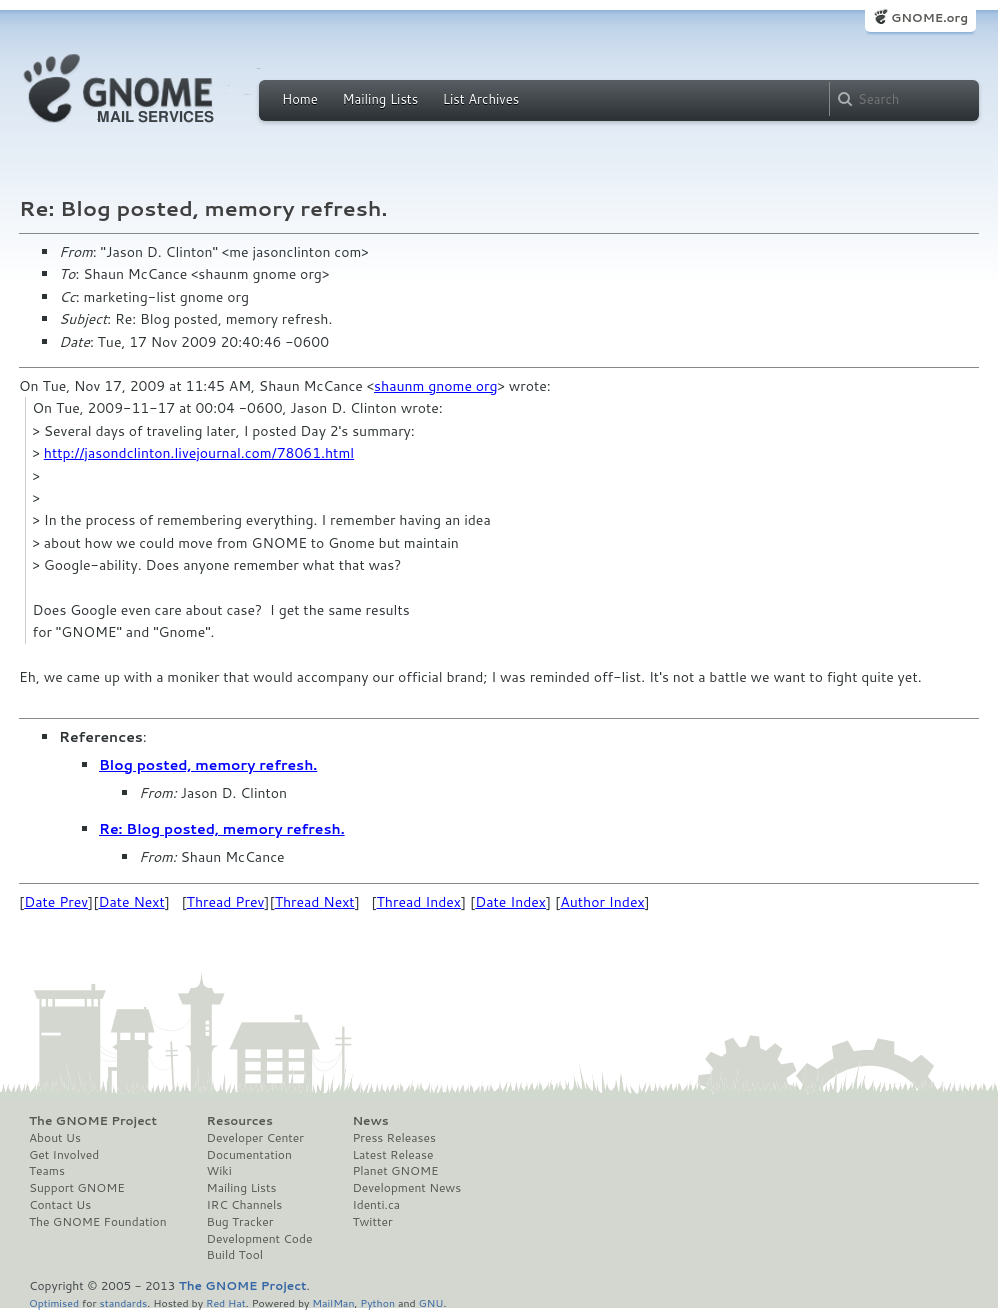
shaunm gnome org (436, 386)
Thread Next (315, 902)
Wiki (219, 1171)
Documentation (249, 1155)
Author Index (602, 902)
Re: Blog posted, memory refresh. (222, 829)
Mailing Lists (380, 99)
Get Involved (64, 1155)
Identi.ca (376, 1205)
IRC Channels (245, 1205)
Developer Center (255, 1138)
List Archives (481, 99)
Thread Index (419, 902)
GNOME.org (929, 17)
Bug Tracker (240, 1222)
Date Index (510, 902)
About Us (55, 1138)
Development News (406, 1188)
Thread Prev (226, 902)
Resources (240, 1121)
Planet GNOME (395, 1171)
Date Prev (56, 902)
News (370, 1121)
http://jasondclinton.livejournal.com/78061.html (199, 453)
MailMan (333, 1302)
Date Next (131, 902)
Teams (47, 1171)
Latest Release (392, 1155)
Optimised (54, 1302)
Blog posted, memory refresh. (208, 765)
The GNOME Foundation (98, 1222)
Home (300, 99)
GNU (431, 1302)
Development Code (260, 1239)
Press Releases (393, 1138)
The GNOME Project (93, 1121)
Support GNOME (77, 1188)
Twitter (372, 1222)
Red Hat (226, 1302)
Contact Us (60, 1205)
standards (123, 1302)
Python (377, 1302)
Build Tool (235, 1255)
